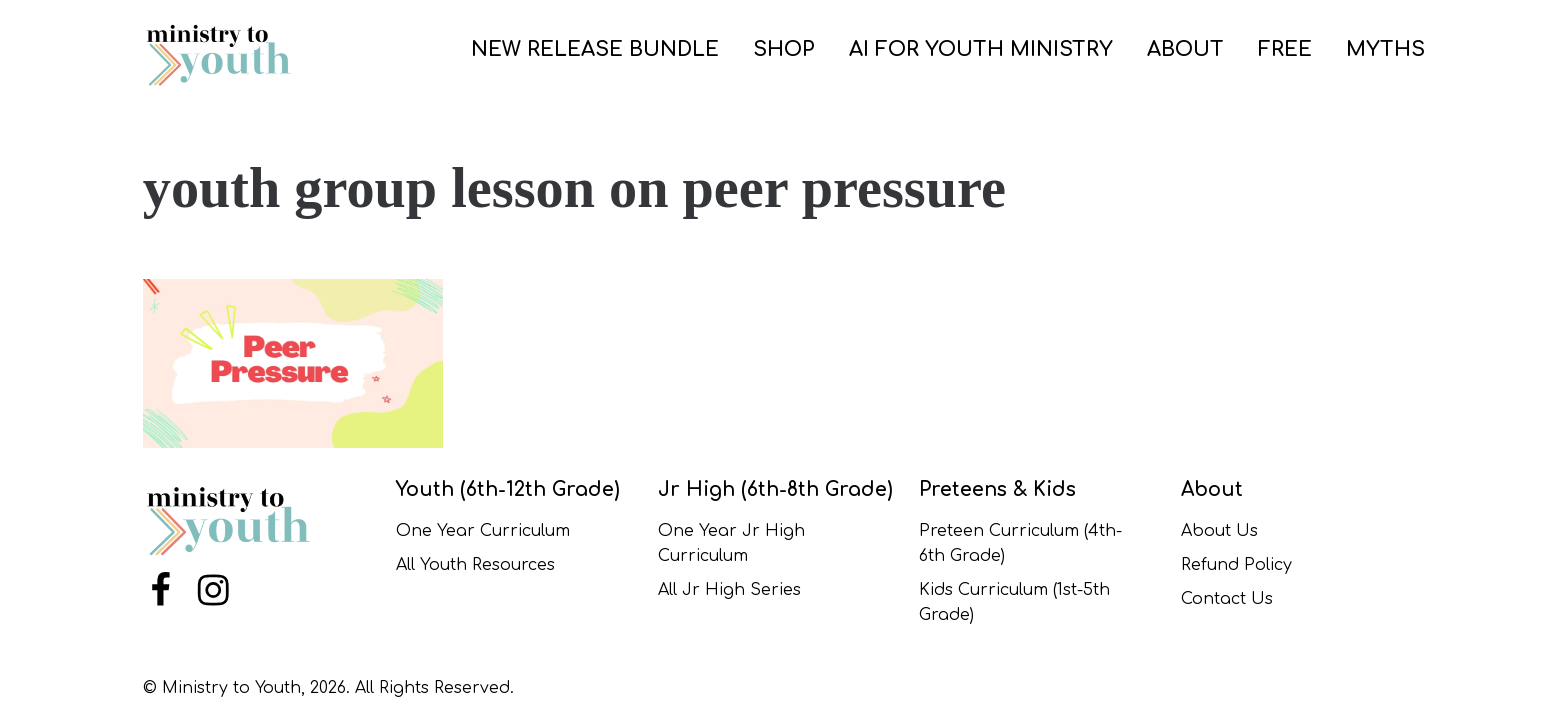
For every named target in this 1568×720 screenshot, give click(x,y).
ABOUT (1185, 49)
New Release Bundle (595, 49)
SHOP (784, 49)
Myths (1385, 49)
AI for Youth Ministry (981, 49)
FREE (1285, 49)
